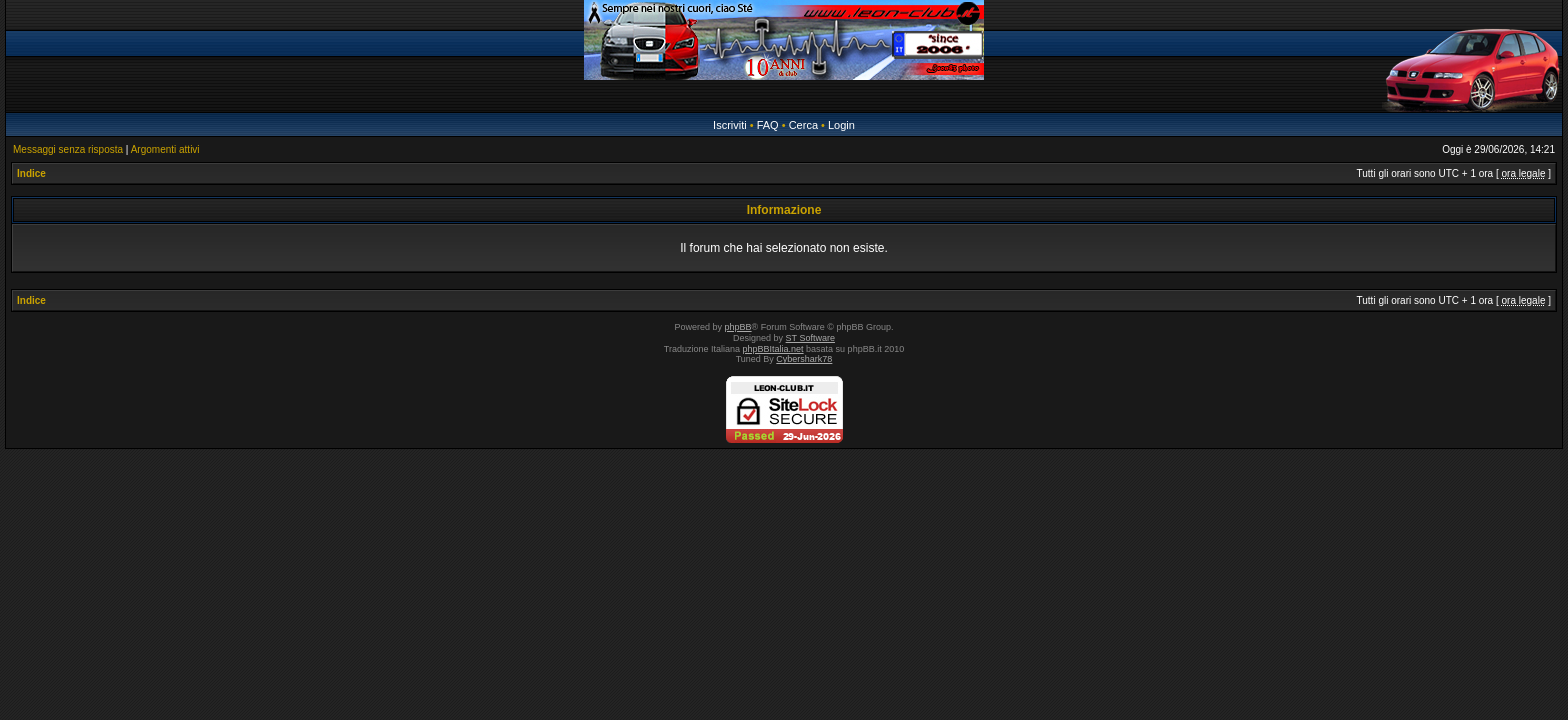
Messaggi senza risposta (68, 149)
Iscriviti (730, 125)
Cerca (803, 125)
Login (841, 125)
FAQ (768, 125)
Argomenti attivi (165, 149)
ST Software (810, 338)
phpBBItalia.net (773, 349)
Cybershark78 (804, 359)
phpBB (738, 327)
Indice (31, 173)
